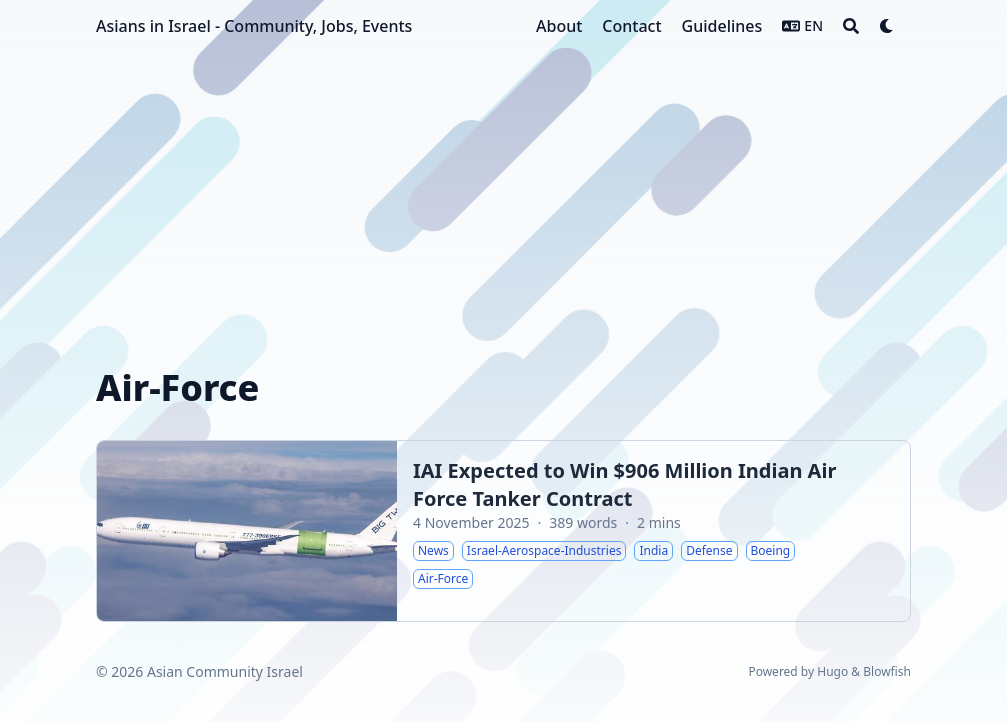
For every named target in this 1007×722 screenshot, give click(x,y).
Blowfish (887, 671)
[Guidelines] (722, 26)
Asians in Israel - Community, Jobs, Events (254, 26)
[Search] (851, 26)
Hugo (832, 671)
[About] (559, 26)
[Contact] (631, 26)
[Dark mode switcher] (887, 26)
